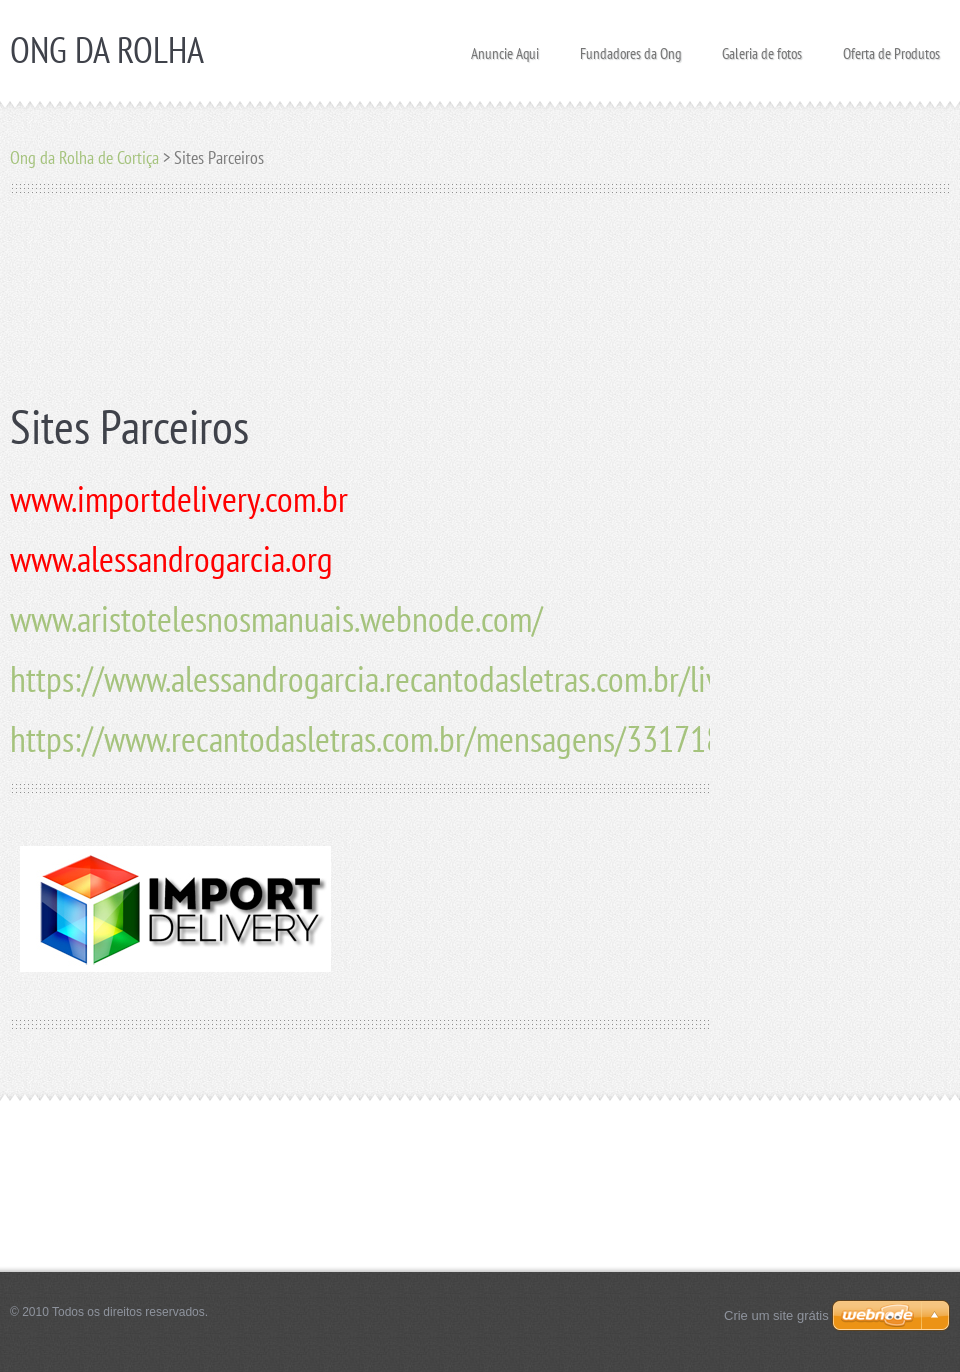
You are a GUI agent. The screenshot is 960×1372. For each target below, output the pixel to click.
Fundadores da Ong (630, 47)
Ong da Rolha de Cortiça (84, 157)
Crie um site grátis (776, 1315)
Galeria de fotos (762, 47)
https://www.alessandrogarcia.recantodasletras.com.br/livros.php (411, 678)
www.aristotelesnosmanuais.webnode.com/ (276, 618)
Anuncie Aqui (505, 47)
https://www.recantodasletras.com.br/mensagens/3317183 (374, 738)
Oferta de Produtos (891, 47)
